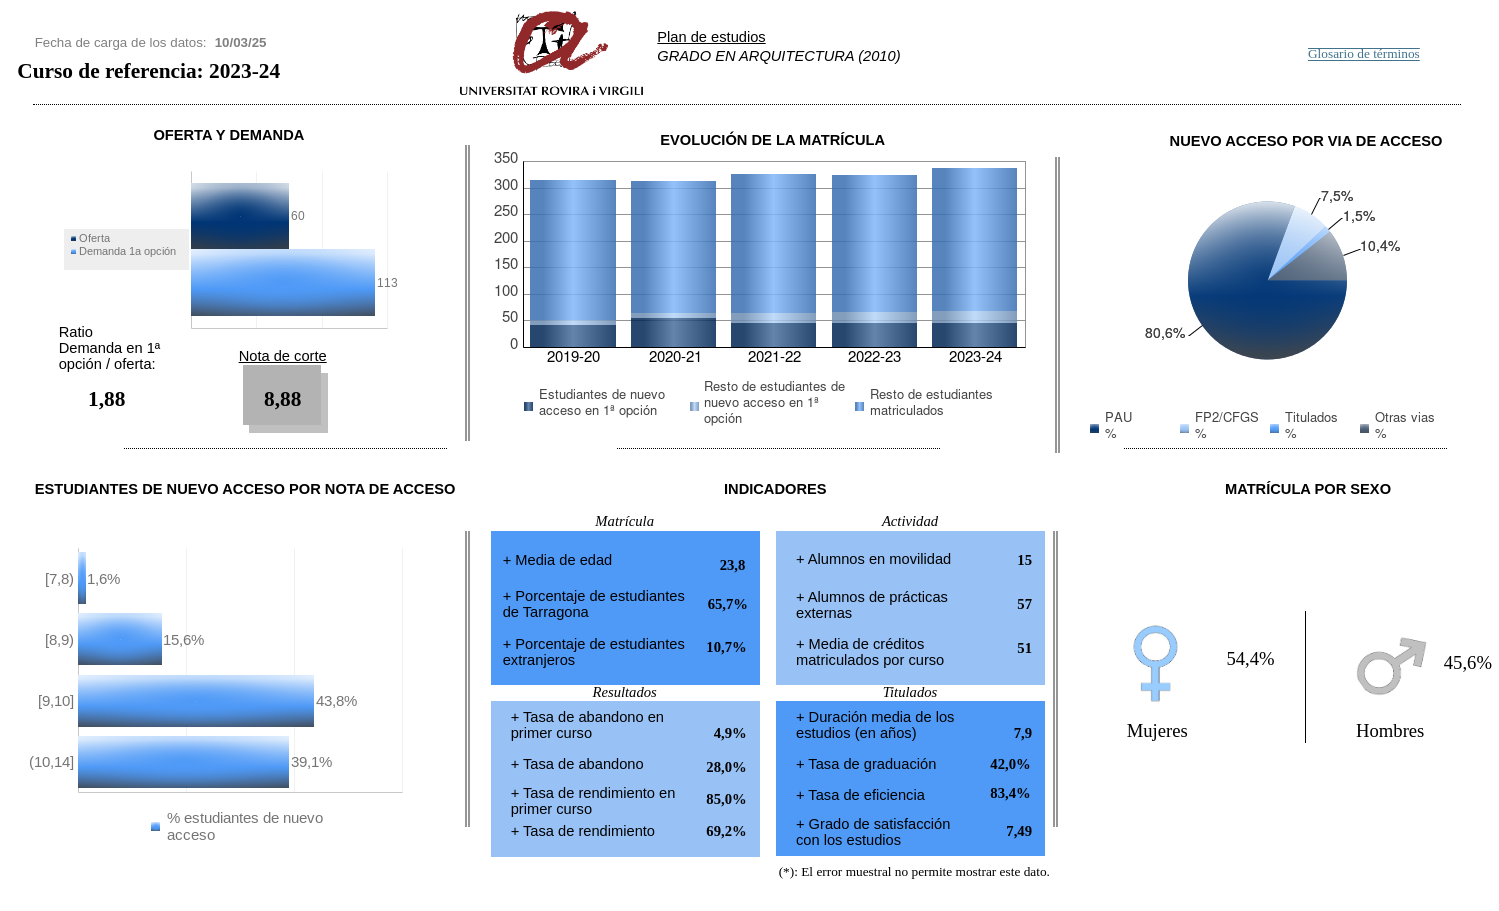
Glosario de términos (1364, 54)
